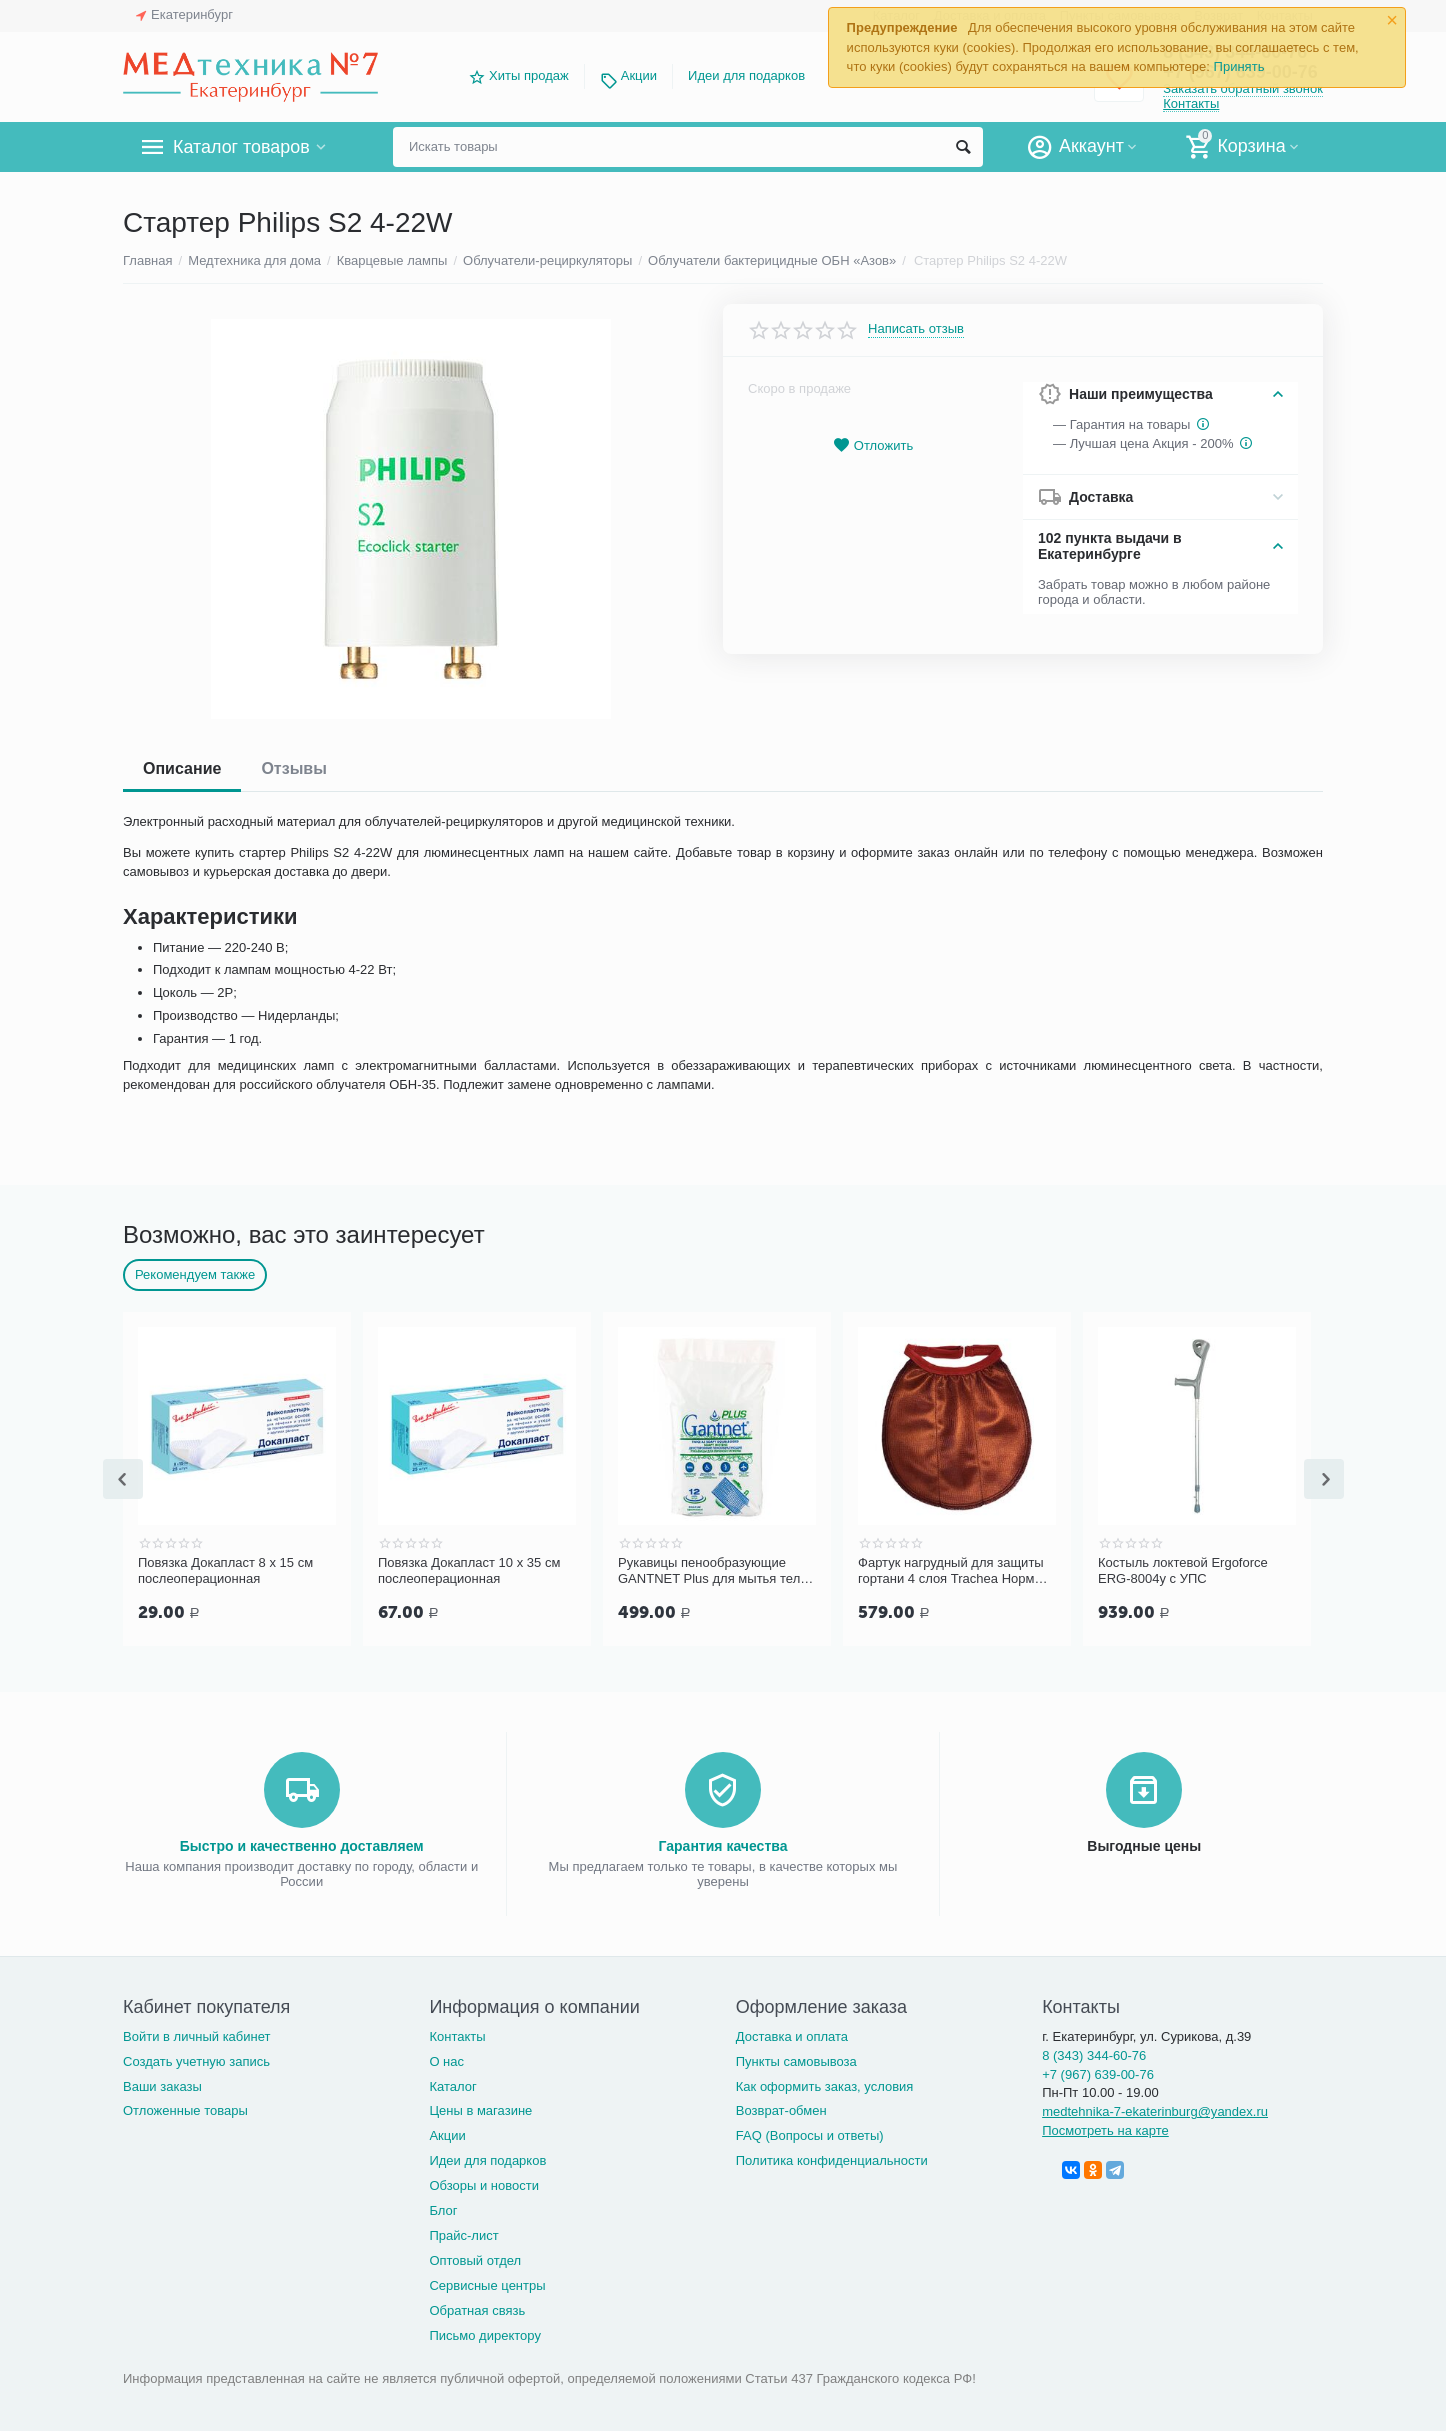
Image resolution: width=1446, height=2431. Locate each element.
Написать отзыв (916, 329)
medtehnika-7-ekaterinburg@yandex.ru (1155, 2109)
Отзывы (293, 768)
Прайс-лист (463, 2233)
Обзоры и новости (484, 2183)
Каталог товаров (241, 147)
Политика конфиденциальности (832, 2158)
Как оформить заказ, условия (825, 2084)
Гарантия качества (722, 1844)
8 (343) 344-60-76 (1094, 2053)
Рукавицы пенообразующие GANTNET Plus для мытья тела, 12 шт (714, 1571)
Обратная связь (477, 2308)
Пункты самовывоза (796, 2059)
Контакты (1191, 103)
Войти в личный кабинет (197, 2034)
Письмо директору (485, 2333)
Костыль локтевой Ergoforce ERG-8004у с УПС (1183, 1570)
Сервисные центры (487, 2283)
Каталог (452, 2084)
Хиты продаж (529, 75)
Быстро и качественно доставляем (302, 1844)
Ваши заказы (162, 2084)
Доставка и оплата (792, 2034)
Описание (182, 768)
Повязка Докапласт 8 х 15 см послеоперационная (225, 1570)
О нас (446, 2059)
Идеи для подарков (746, 75)
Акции (639, 75)
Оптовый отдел (475, 2258)
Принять (1239, 66)
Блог (443, 2208)
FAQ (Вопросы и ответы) (810, 2133)
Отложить (873, 445)
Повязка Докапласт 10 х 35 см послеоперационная (469, 1570)
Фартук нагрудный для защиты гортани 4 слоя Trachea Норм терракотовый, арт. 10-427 (951, 1571)
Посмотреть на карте (1105, 2128)
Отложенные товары (185, 2108)
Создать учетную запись (196, 2059)
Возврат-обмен (781, 2108)
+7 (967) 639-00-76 (1098, 2072)
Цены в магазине (480, 2108)
